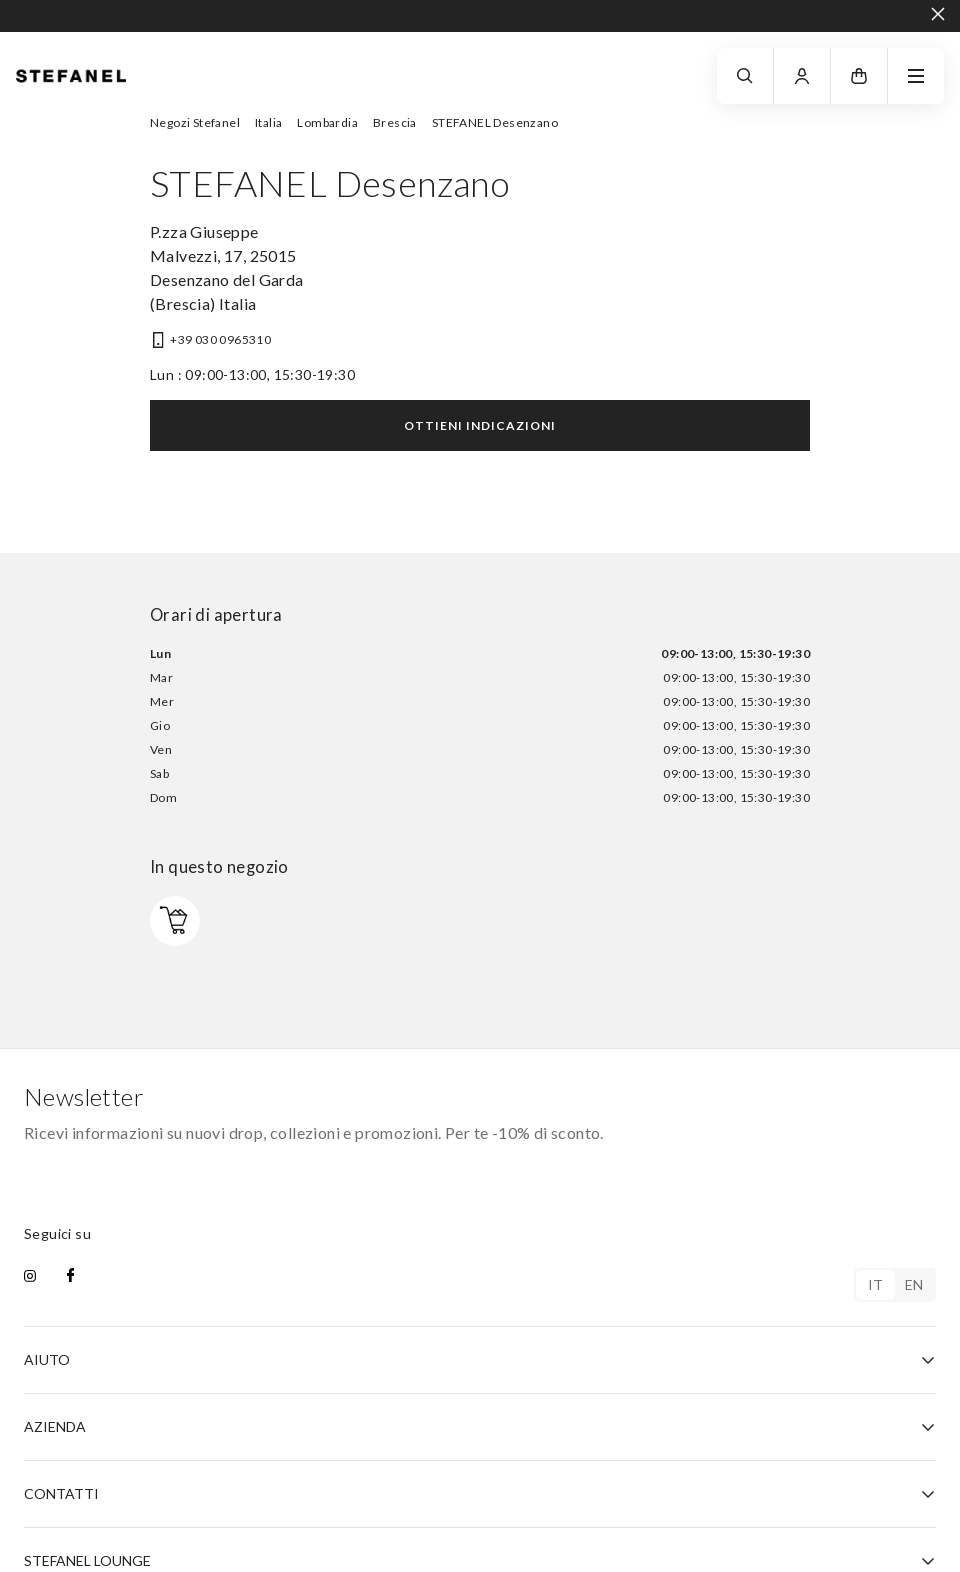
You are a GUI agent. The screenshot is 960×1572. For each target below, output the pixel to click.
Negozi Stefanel (195, 122)
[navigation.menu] (916, 76)
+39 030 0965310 (220, 339)
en (914, 1284)
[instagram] (30, 1277)
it (876, 1284)
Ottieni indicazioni (480, 425)
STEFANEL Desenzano (495, 122)
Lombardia (327, 122)
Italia (268, 122)
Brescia (395, 122)
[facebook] (70, 1277)
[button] (859, 76)
